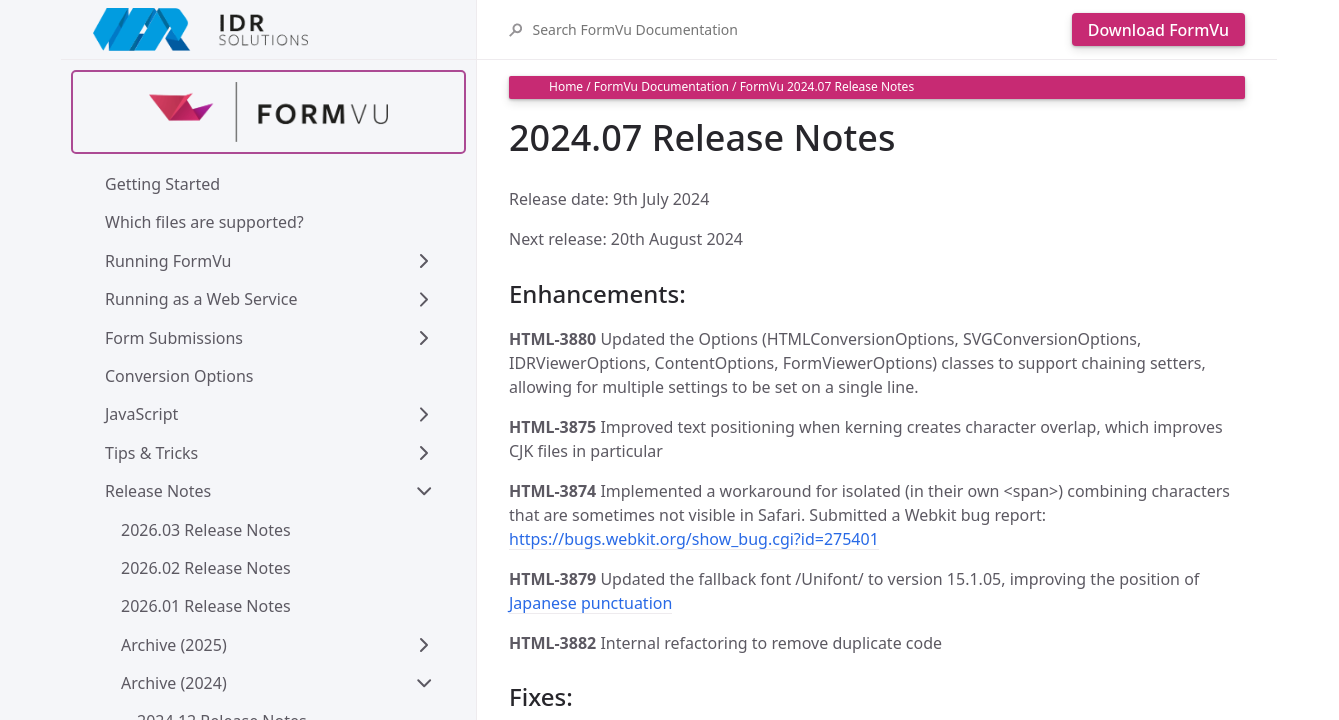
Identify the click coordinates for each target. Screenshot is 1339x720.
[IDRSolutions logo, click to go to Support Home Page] (268, 29)
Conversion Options (179, 376)
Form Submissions (174, 338)
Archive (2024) (174, 683)
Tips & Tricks (151, 453)
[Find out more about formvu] (268, 112)
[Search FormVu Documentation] (796, 29)
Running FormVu (168, 261)
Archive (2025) (174, 645)
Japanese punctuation (590, 603)
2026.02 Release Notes (206, 568)
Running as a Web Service (201, 299)
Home (566, 86)
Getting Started (162, 184)
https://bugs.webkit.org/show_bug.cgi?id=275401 (694, 539)
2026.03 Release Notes (206, 530)
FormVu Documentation (661, 86)
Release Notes (158, 491)
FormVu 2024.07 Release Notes (827, 86)
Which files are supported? (204, 222)
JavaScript (141, 414)
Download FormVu (1158, 30)
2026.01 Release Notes (206, 606)
